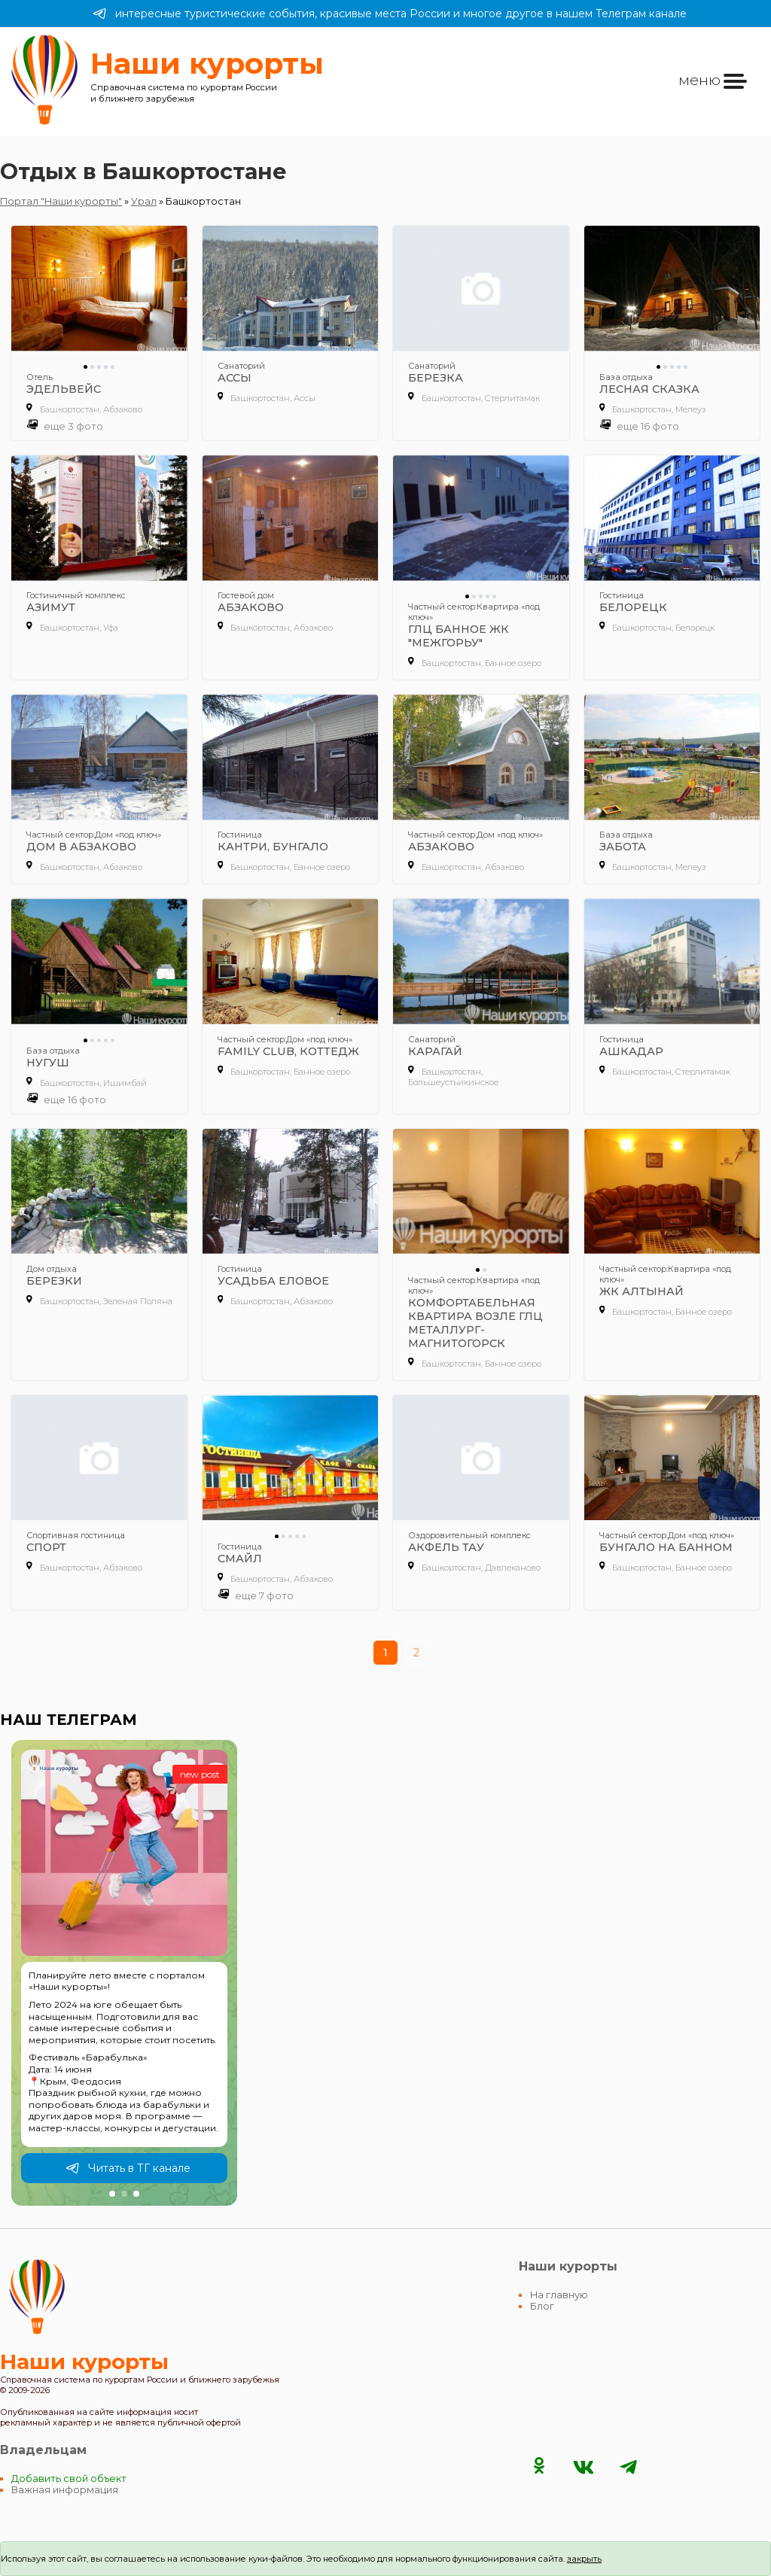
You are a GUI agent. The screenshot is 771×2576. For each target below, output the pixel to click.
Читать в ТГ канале (128, 2168)
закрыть (584, 2558)
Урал (144, 201)
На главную (559, 2295)
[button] (112, 2194)
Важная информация (64, 2489)
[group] (124, 1973)
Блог (542, 2306)
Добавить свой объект (68, 2478)
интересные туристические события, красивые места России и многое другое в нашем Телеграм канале (390, 13)
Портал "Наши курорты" (61, 201)
